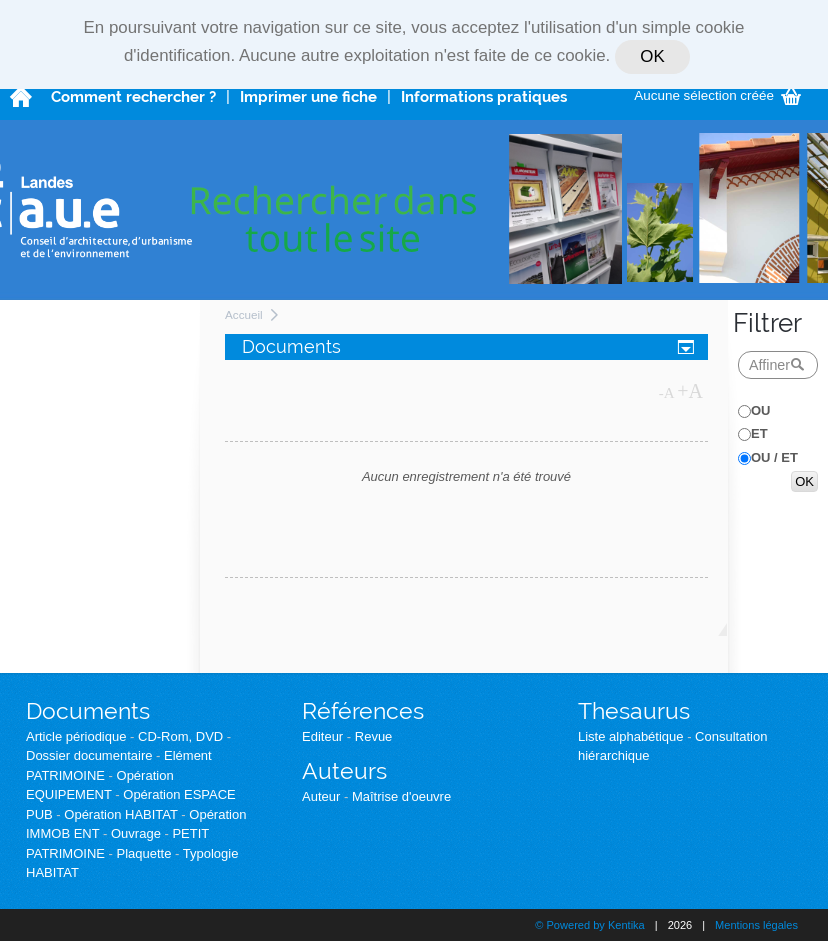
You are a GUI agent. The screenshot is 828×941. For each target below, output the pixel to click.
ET (759, 433)
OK (652, 56)
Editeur (322, 736)
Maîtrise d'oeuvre (401, 796)
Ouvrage (136, 833)
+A (690, 391)
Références (363, 710)
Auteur (321, 796)
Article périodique (76, 736)
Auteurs (344, 770)
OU (761, 410)
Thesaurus (634, 710)
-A (667, 393)
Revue (374, 736)
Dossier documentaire (89, 755)
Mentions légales (756, 925)
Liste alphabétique (631, 736)
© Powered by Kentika (589, 925)
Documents (88, 710)
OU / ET (774, 457)
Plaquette (144, 853)
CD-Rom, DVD (180, 736)
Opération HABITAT (120, 814)
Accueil (244, 314)
